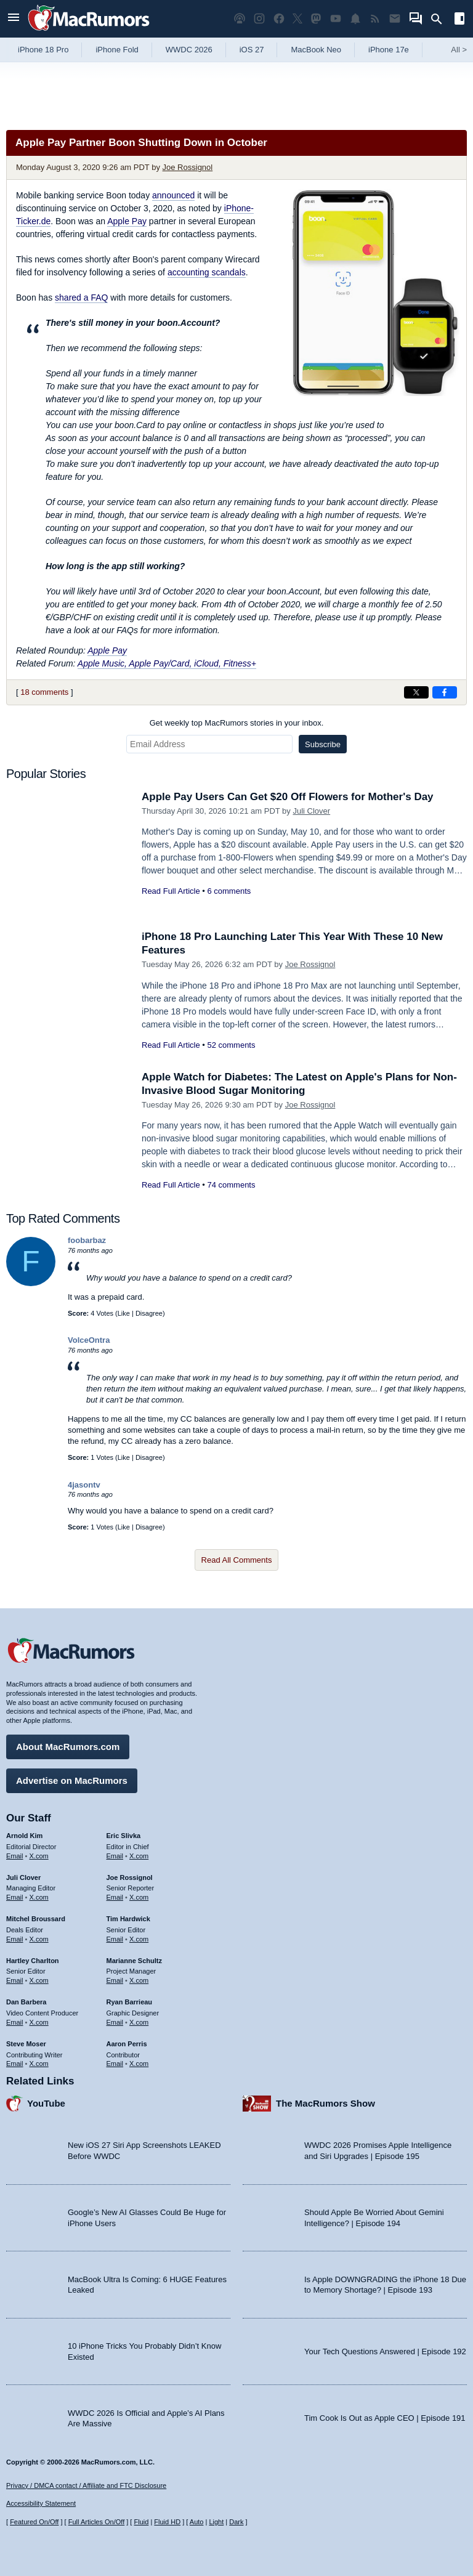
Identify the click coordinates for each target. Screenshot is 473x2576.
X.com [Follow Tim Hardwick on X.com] (138, 1939)
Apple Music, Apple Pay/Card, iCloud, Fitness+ (167, 663)
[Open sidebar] (459, 20)
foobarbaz (87, 1240)
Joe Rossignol (188, 167)
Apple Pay (127, 221)
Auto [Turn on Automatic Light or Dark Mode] (197, 2521)
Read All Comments (236, 1560)
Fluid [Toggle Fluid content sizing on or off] (141, 2521)
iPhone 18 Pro (43, 49)
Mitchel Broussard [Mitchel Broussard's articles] (35, 1918)
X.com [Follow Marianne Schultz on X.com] (138, 1980)
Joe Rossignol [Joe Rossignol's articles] (130, 1877)
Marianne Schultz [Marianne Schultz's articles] (134, 1960)
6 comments (229, 891)
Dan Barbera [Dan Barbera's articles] (26, 2002)
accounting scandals (207, 272)
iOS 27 (252, 49)
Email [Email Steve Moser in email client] (14, 2063)
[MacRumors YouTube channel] (335, 18)
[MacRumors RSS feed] (375, 18)
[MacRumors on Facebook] (279, 18)
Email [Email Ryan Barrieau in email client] (115, 2022)
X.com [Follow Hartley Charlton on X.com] (39, 1980)
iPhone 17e (388, 49)
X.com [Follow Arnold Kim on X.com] (39, 1856)
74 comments (231, 1184)
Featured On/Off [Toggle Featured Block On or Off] (34, 2521)
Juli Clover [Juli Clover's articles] (23, 1877)
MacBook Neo (316, 49)
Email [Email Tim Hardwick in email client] (115, 1939)
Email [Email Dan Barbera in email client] (14, 2022)
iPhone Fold (116, 49)
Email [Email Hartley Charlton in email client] (14, 1980)
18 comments (44, 692)
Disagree (149, 1313)
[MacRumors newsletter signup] (395, 18)
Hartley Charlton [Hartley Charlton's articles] (32, 1960)
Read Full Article (171, 891)
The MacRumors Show (325, 2103)
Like (124, 1313)
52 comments (231, 1045)
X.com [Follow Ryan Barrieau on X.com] (138, 2022)
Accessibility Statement (41, 2503)
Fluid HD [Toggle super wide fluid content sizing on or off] (167, 2521)
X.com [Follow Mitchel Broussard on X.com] (39, 1939)
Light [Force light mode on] (216, 2521)
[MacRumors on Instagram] (259, 18)
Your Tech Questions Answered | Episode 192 (385, 2351)
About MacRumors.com (67, 1746)
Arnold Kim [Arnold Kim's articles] (24, 1835)
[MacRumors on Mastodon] (316, 18)
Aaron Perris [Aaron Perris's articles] (127, 2043)
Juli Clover (311, 811)
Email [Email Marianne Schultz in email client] (115, 1980)
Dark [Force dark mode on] (236, 2521)
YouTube (46, 2103)
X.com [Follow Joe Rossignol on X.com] (138, 1897)
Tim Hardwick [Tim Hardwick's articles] (128, 1918)
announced (173, 195)
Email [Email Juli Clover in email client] (14, 1897)
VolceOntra (89, 1340)
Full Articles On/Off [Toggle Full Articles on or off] (96, 2521)
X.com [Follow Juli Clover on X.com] (39, 1897)
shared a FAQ (81, 297)
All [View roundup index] (459, 49)
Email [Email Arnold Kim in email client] (14, 1856)
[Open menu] (13, 19)
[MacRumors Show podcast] (239, 18)
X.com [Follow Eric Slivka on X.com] (138, 1856)
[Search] (440, 19)
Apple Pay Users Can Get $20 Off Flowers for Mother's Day (288, 797)
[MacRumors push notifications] (355, 18)
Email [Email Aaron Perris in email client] (115, 2063)
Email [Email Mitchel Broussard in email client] (14, 1939)
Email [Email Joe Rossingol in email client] (115, 1897)
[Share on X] (416, 692)
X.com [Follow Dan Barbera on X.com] (39, 2022)
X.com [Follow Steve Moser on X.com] (39, 2063)
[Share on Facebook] (444, 692)
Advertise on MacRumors (71, 1780)
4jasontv (84, 1484)
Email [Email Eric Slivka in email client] (115, 1856)
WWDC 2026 (189, 49)
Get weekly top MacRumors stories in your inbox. (237, 722)
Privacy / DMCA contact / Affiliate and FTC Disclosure (86, 2485)
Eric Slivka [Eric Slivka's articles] (124, 1835)
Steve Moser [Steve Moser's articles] (26, 2043)
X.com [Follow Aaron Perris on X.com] (138, 2063)
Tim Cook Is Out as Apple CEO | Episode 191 (385, 2418)
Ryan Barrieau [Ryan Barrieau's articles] (130, 2002)
